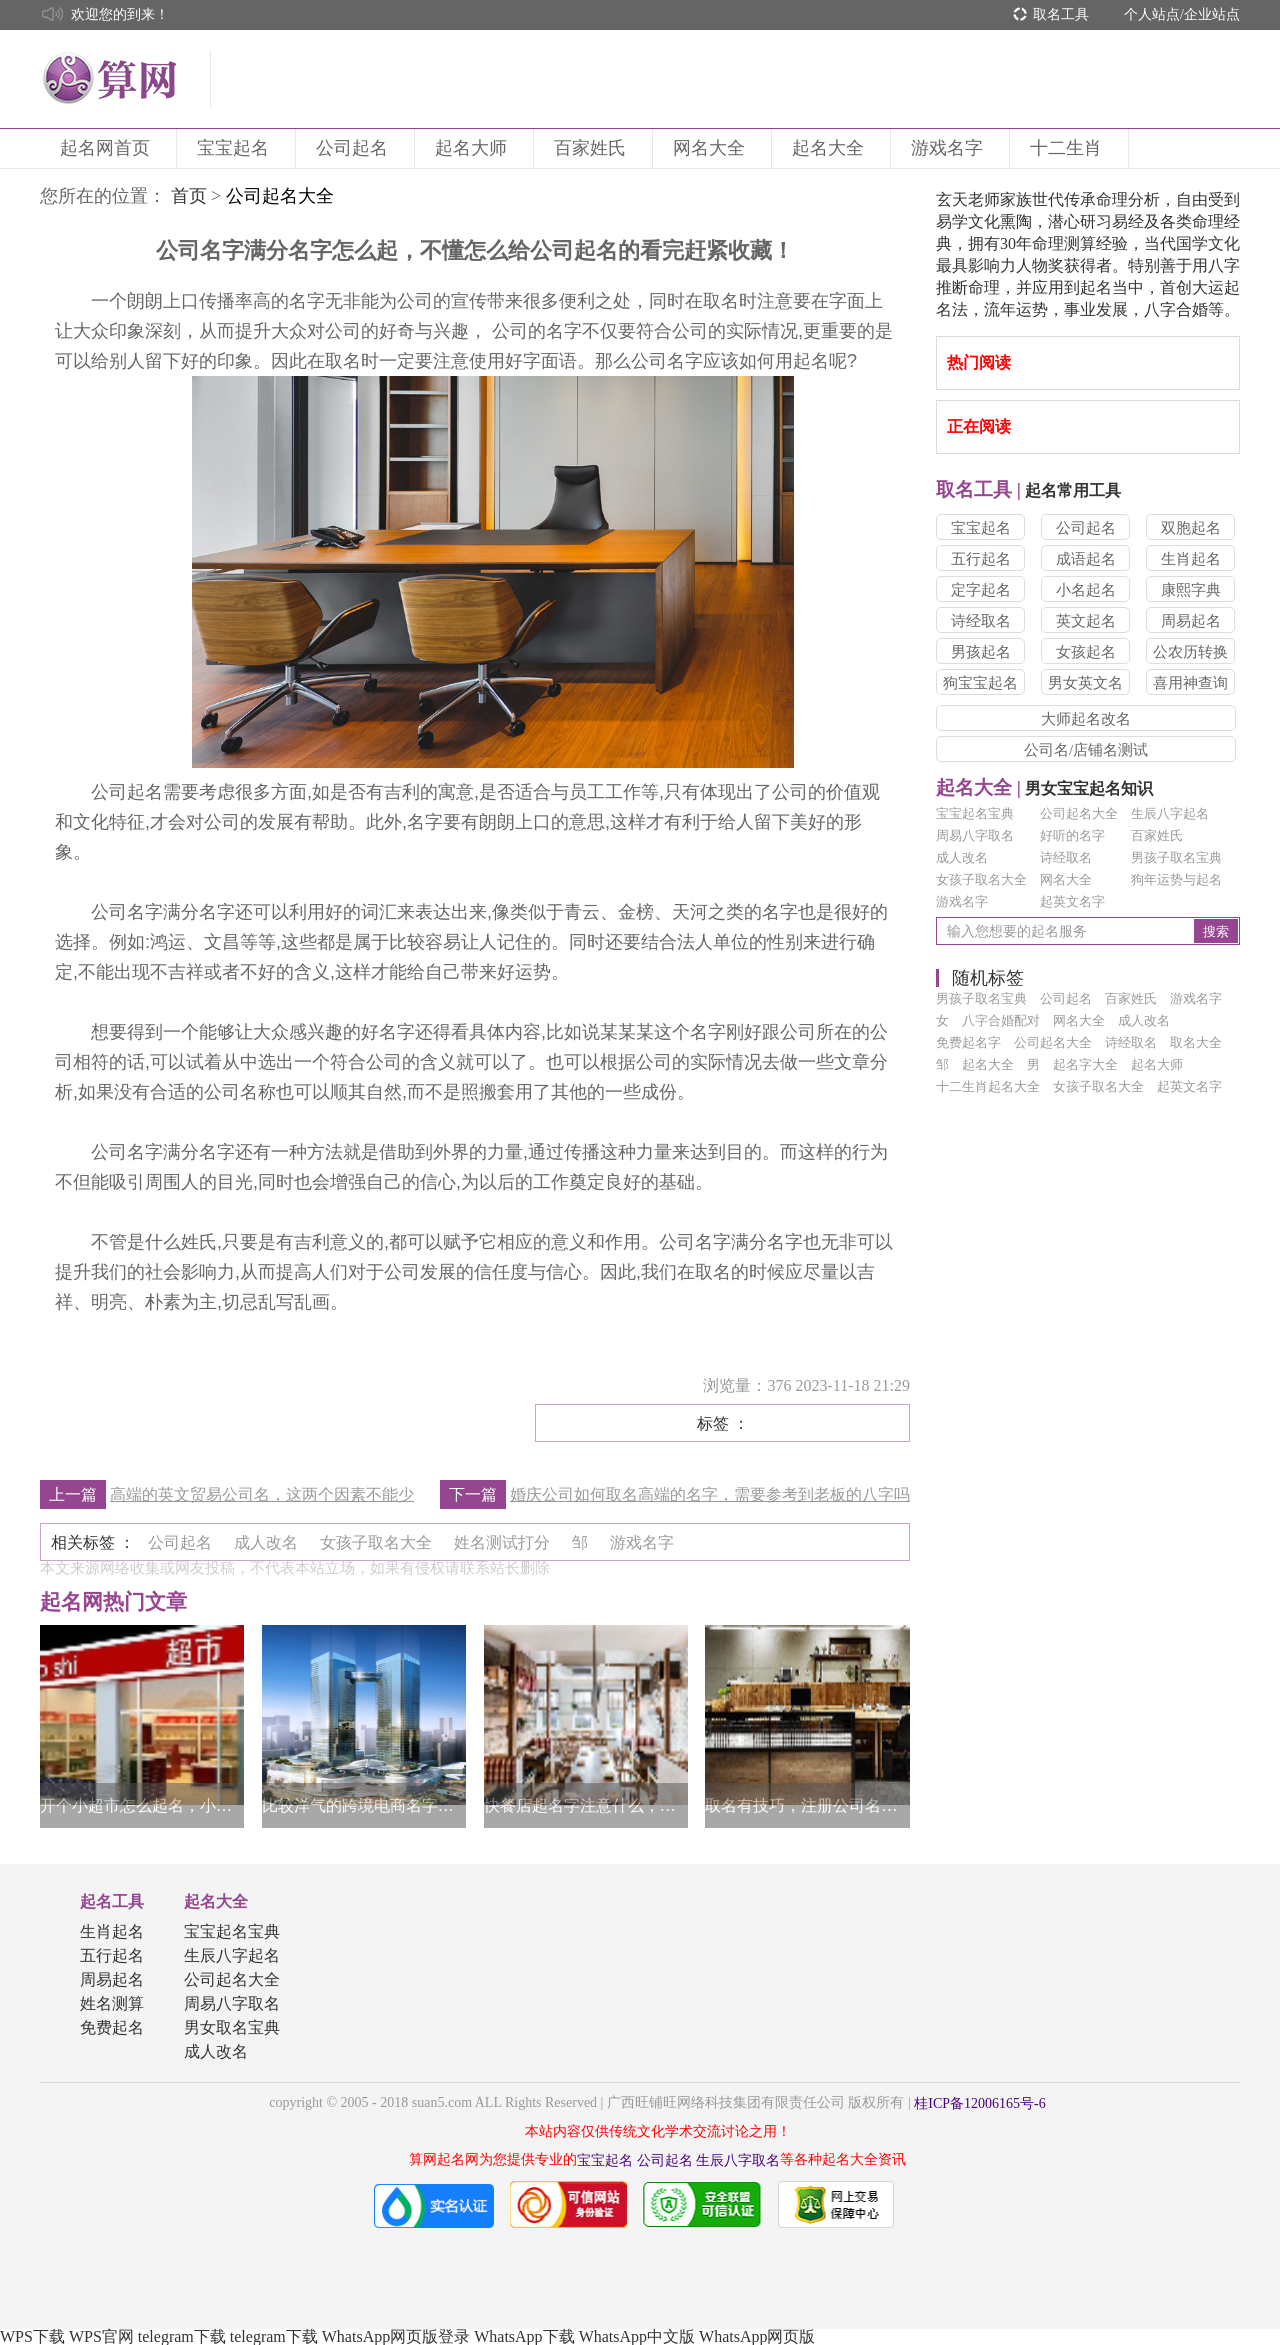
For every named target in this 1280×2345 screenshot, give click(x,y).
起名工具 (112, 1901)
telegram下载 (182, 2336)
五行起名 (981, 559)
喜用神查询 (1190, 683)
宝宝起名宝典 (975, 813)
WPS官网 (101, 2336)
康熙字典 (1191, 590)
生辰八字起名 (1170, 813)
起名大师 (474, 148)
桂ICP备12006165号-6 (979, 2103)
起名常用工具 (1028, 490)
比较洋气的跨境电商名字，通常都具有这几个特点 (364, 1805)
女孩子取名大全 (981, 879)
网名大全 (712, 148)
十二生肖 (1069, 148)
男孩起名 (981, 652)
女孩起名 (1086, 652)
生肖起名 (1191, 559)
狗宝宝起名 (980, 683)
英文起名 (1086, 621)
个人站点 (1152, 14)
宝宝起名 (236, 148)
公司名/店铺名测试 (1086, 750)
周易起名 (1191, 621)
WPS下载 (32, 2336)
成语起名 (1086, 559)
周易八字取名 (975, 835)
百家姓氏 (593, 148)
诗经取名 (981, 621)
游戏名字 (950, 148)
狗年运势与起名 (1176, 879)
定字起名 (981, 590)
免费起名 (112, 2027)
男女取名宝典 (232, 2027)
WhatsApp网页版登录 (396, 2336)
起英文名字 (1072, 901)
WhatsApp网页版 (757, 2336)
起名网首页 (108, 148)
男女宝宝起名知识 (1044, 788)
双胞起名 (1191, 528)
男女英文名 (1085, 683)
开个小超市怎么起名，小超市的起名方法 (142, 1805)
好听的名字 (1072, 835)
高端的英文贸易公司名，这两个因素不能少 (262, 1494)
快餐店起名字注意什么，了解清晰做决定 (586, 1805)
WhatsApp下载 (524, 2336)
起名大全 (831, 148)
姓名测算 (112, 2003)
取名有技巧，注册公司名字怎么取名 (807, 1805)
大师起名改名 (1086, 719)
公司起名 (355, 148)
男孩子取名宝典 (1176, 857)
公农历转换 (1190, 652)
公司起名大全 (1079, 813)
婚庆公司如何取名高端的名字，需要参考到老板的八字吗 (710, 1494)
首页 (189, 196)
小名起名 (1086, 590)
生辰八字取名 (738, 2160)
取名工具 (1061, 14)
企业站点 (1212, 14)
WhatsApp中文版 (637, 2336)
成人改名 (962, 857)
